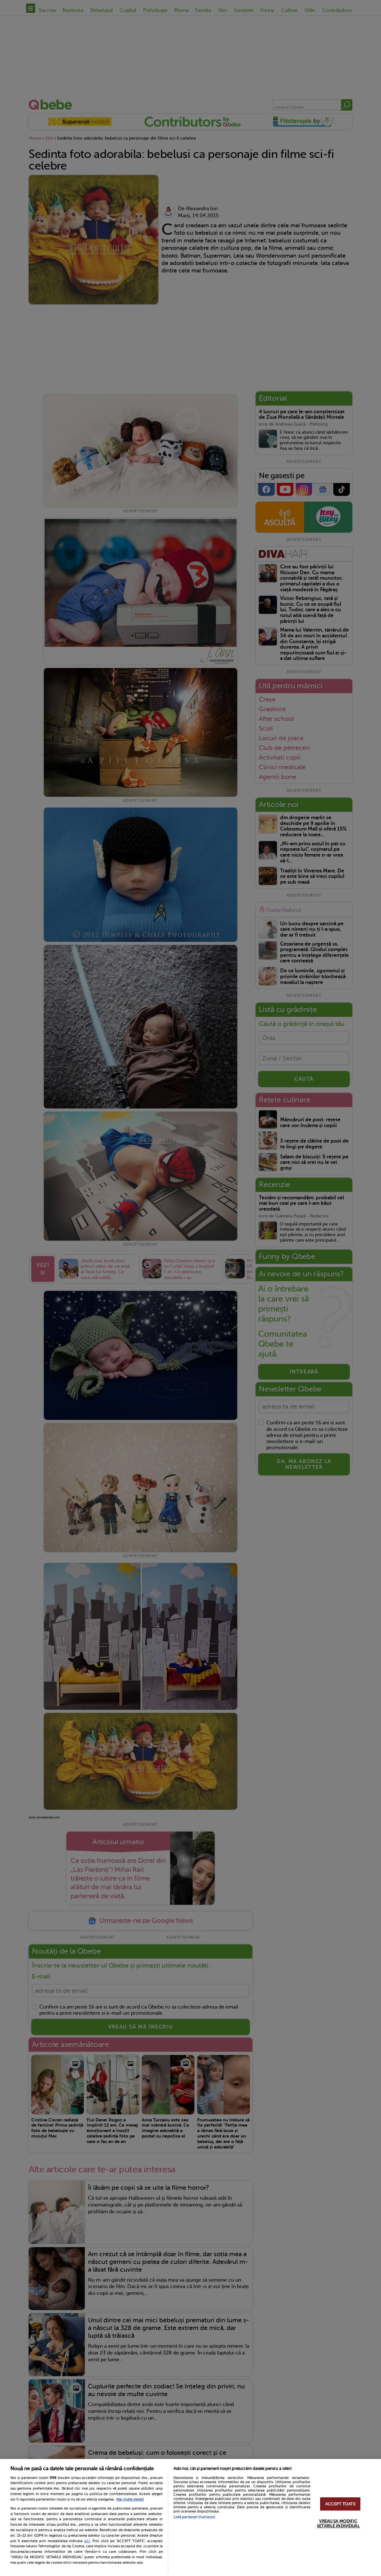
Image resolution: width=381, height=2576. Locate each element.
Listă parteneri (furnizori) (194, 2517)
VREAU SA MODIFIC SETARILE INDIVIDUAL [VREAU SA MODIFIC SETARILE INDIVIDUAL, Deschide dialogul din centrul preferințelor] (338, 2523)
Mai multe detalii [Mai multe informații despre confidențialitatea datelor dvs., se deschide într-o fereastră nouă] (130, 2499)
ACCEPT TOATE (340, 2504)
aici (87, 2541)
